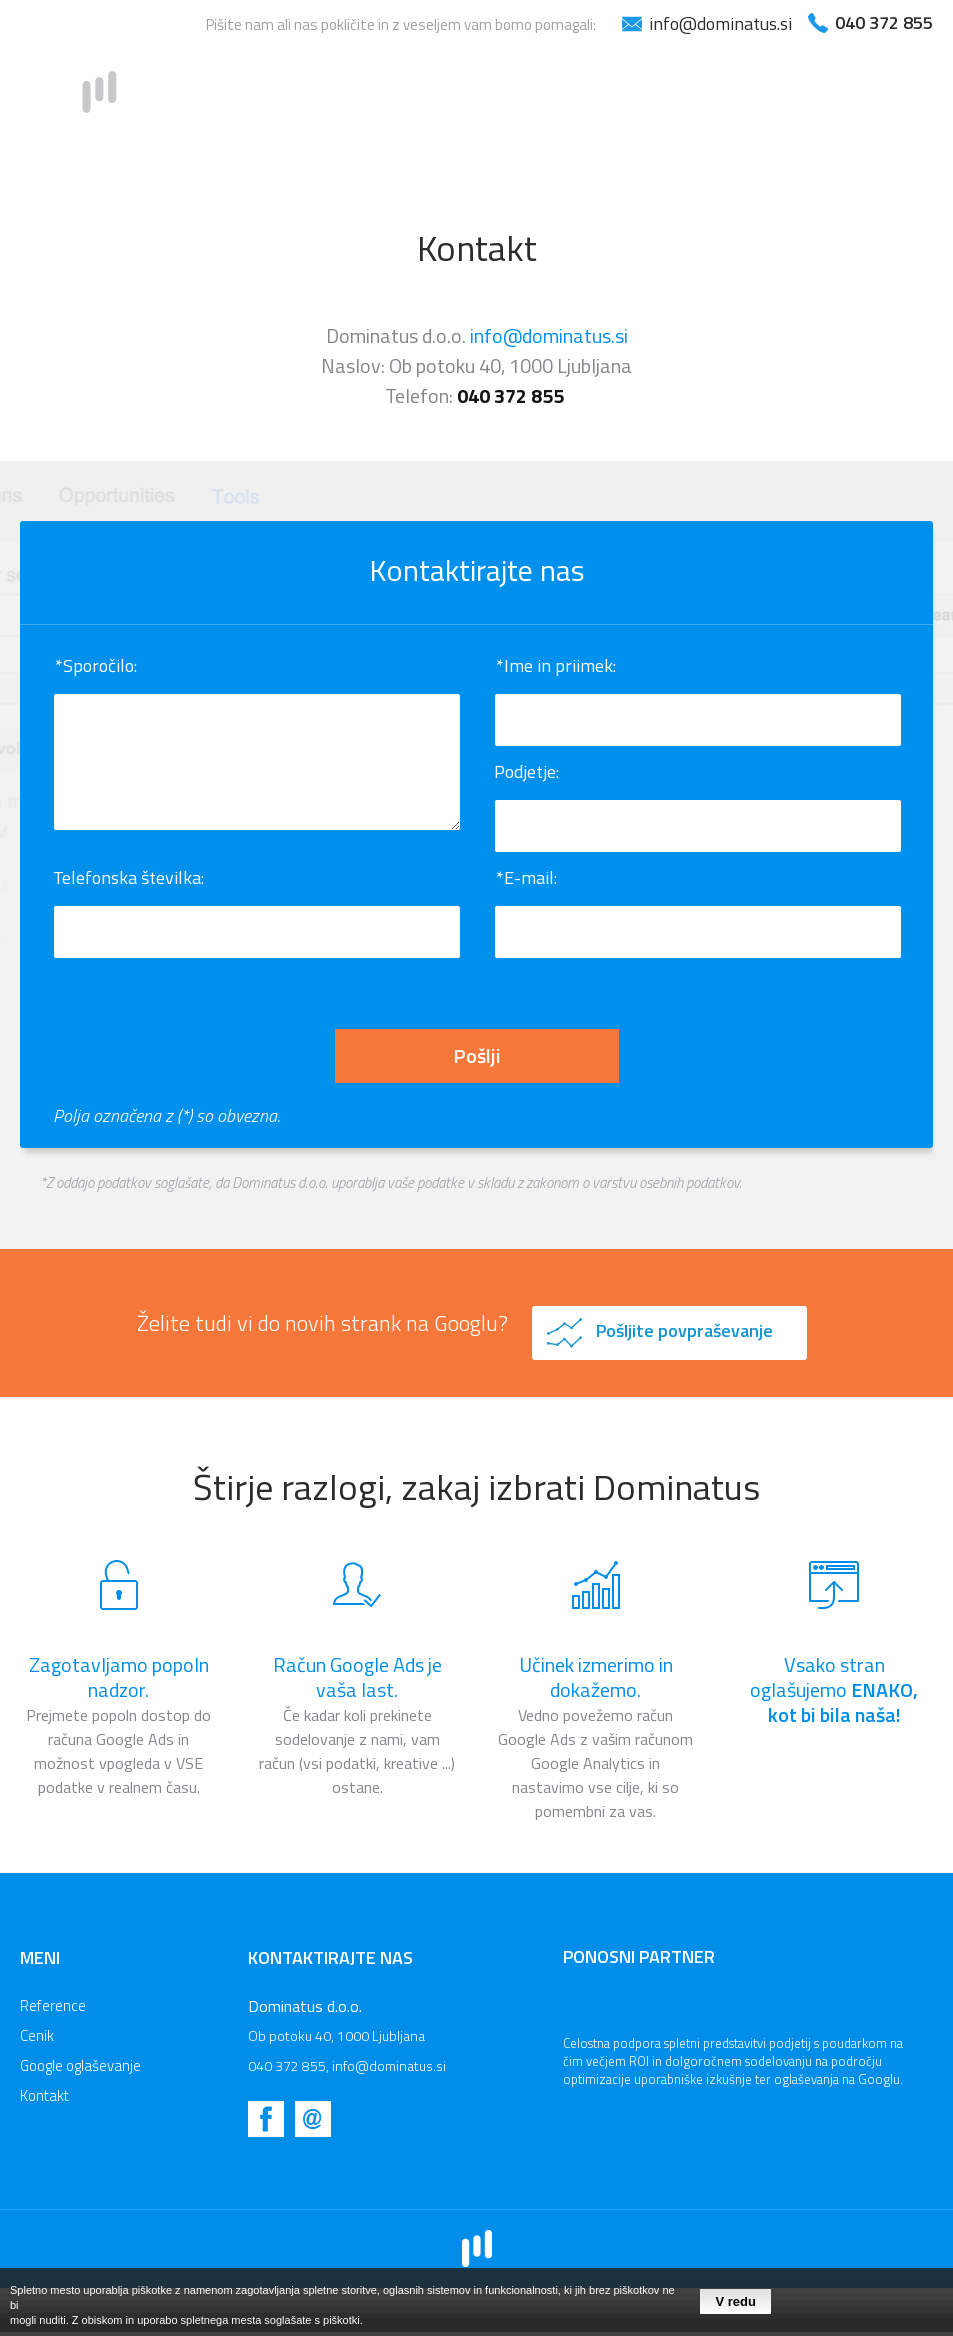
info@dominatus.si (549, 335)
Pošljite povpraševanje (684, 1330)
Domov (346, 98)
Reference (463, 98)
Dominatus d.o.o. (305, 2006)
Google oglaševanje (727, 98)
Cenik (572, 98)
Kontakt (896, 98)
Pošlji (477, 1055)
